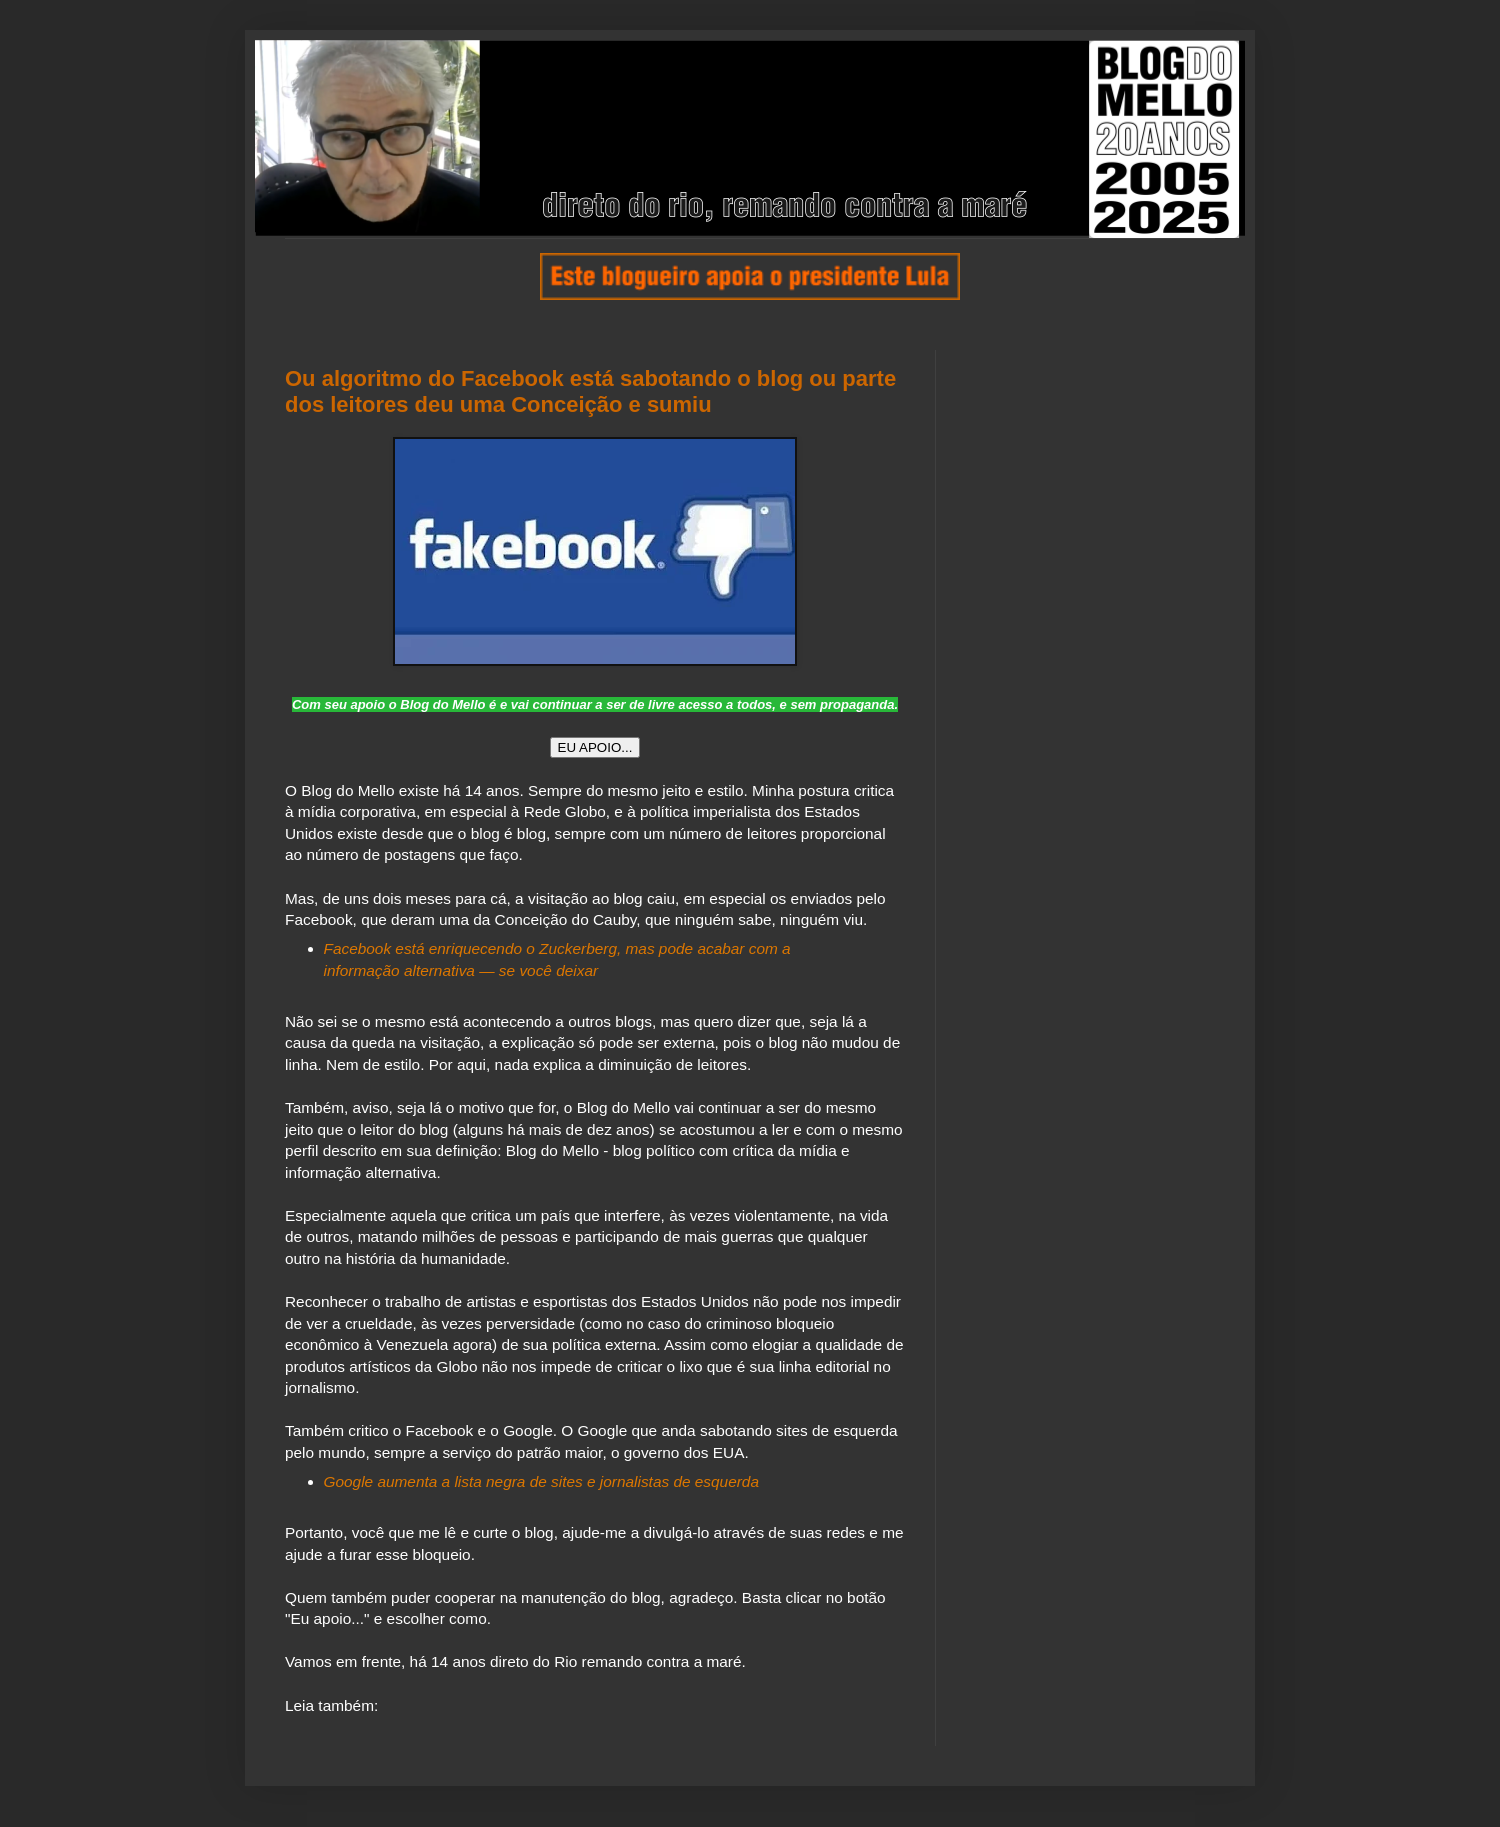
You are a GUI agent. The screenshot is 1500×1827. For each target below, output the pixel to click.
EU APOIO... (595, 747)
